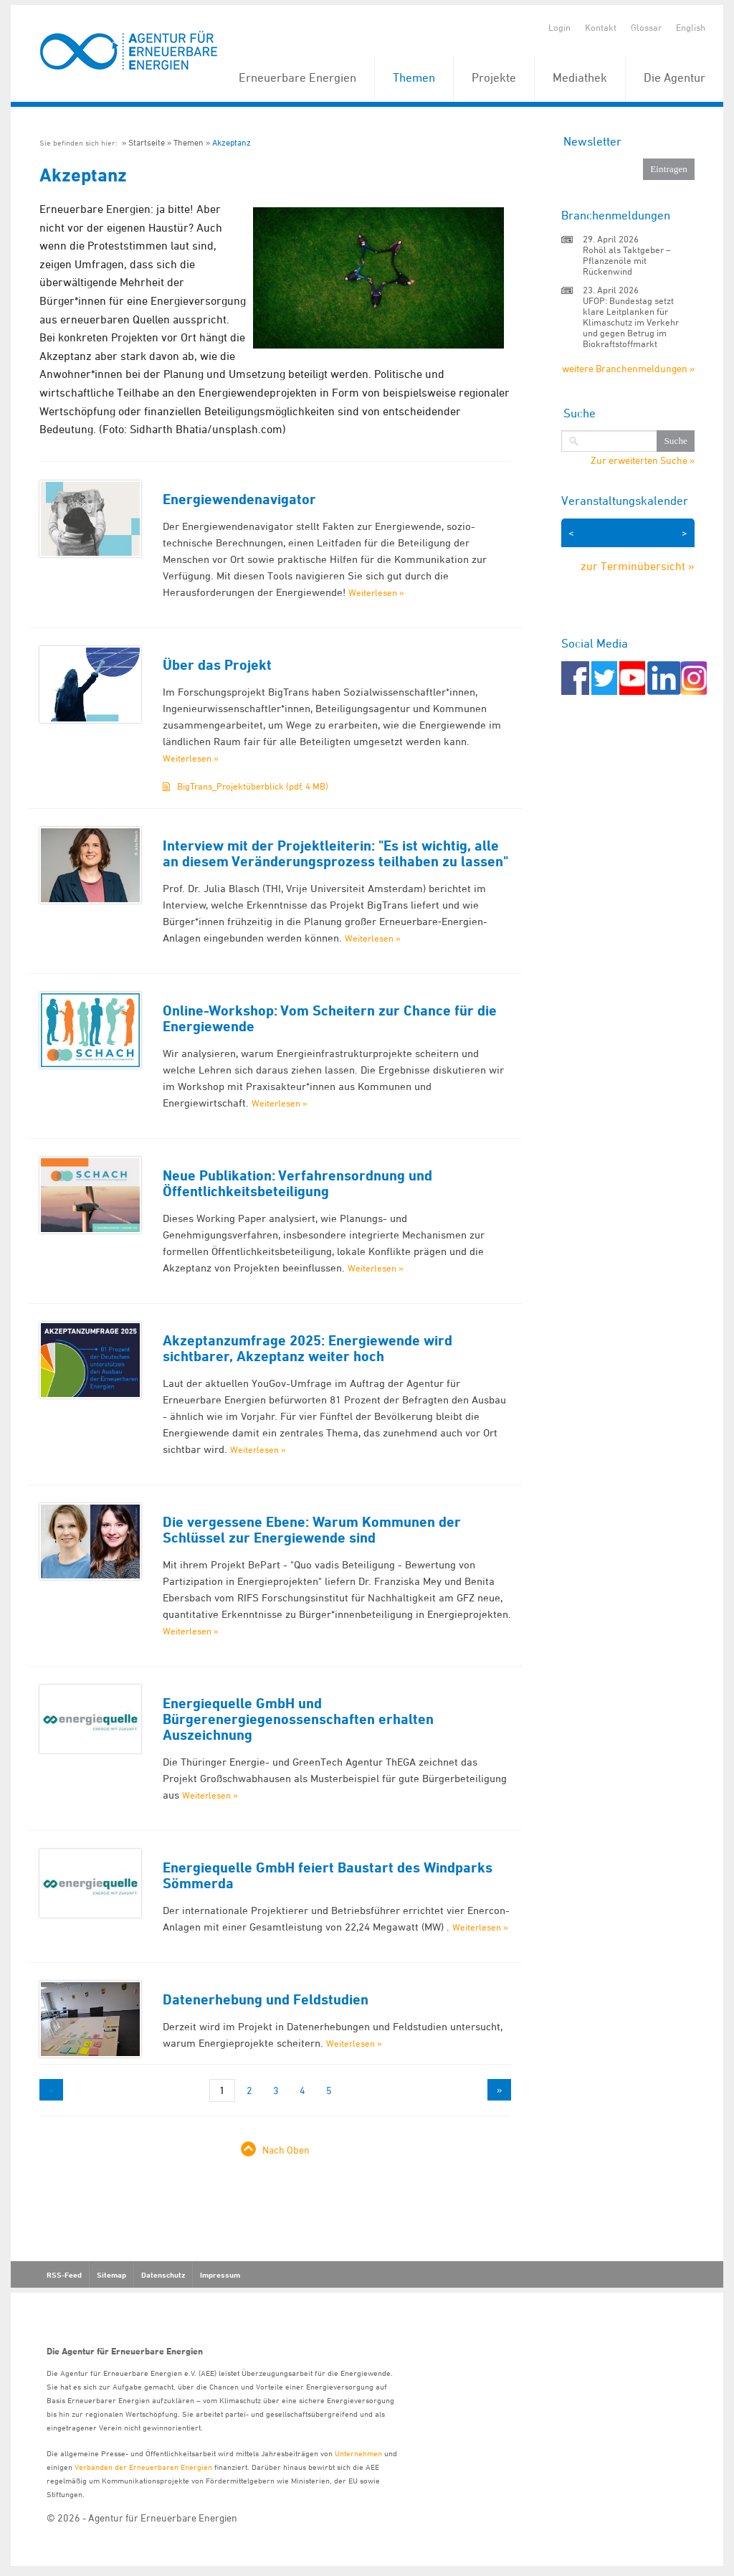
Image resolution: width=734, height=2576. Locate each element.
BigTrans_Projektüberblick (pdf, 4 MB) (252, 786)
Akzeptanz (231, 142)
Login (559, 27)
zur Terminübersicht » (638, 565)
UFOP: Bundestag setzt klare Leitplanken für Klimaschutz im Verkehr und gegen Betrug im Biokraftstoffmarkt (631, 322)
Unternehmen (358, 2453)
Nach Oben (286, 2150)
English (690, 27)
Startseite (146, 142)
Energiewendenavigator (239, 499)
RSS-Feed (64, 2275)
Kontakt (600, 27)
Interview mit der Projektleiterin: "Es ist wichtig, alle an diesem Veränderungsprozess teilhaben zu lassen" (335, 853)
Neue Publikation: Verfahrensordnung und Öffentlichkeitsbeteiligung (297, 1183)
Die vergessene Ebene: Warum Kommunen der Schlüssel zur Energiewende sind (312, 1529)
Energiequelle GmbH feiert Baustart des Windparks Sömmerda (327, 1875)
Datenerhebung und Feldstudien (265, 1999)
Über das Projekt (217, 664)
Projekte (494, 77)
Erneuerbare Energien (297, 77)
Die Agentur (674, 77)
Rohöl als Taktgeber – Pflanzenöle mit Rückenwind (627, 260)
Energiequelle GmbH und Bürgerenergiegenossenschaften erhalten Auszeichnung (298, 1719)
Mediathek (580, 77)
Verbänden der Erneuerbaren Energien (143, 2466)
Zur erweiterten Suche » (643, 460)
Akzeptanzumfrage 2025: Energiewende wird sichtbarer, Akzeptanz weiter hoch (307, 1348)
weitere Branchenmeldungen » (628, 368)
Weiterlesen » (376, 592)
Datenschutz (163, 2275)
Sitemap (111, 2275)
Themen (414, 77)
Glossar (646, 27)
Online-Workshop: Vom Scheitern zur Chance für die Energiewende (330, 1018)
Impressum (220, 2275)
